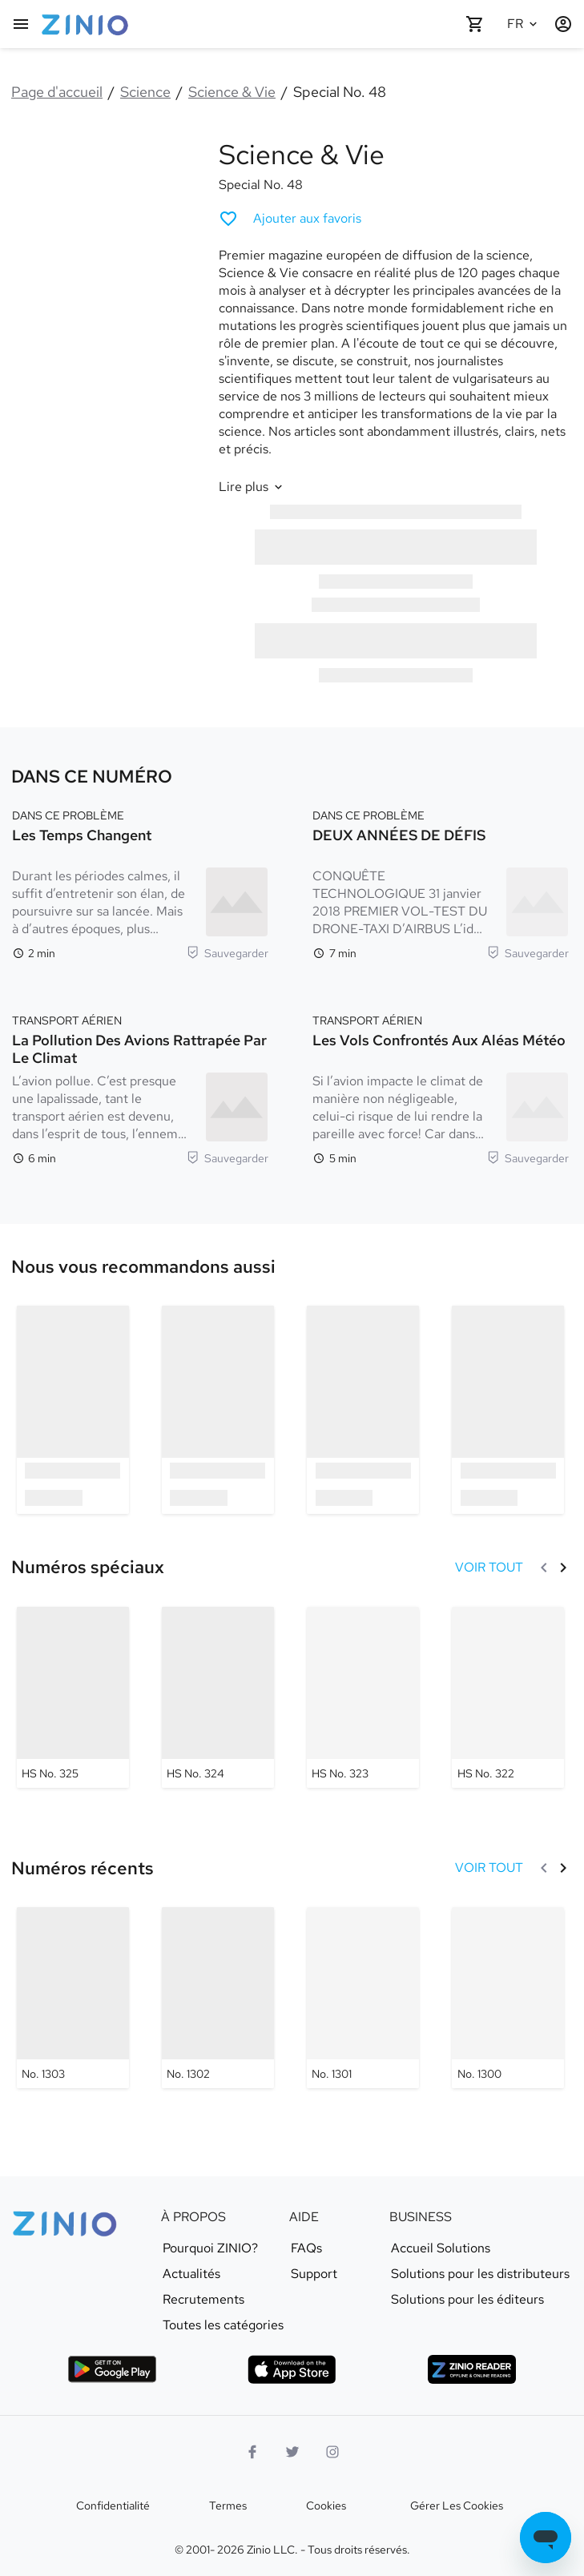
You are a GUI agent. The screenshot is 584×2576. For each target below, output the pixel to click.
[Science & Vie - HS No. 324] (218, 1697)
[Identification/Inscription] (563, 24)
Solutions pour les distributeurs (480, 2274)
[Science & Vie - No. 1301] (363, 1997)
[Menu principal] (21, 24)
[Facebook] (252, 2451)
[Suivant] (563, 1567)
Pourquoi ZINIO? (210, 2248)
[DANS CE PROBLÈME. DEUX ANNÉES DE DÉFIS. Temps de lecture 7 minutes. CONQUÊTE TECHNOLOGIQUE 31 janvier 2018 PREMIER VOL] (440, 883)
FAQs (306, 2248)
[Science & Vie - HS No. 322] (508, 1697)
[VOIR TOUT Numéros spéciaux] (489, 1567)
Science (145, 92)
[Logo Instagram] (332, 2451)
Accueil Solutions (440, 2248)
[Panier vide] (475, 24)
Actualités (191, 2274)
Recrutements (203, 2299)
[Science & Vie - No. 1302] (218, 1997)
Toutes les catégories (223, 2325)
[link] (143, 1267)
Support (314, 2274)
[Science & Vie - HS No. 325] (73, 1697)
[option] (72, 1409)
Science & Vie (232, 92)
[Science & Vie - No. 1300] (508, 1997)
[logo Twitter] (292, 2451)
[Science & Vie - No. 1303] (73, 1997)
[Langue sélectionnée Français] (524, 24)
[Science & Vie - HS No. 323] (363, 1697)
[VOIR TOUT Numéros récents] (489, 1868)
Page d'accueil (57, 92)
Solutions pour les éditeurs (467, 2299)
